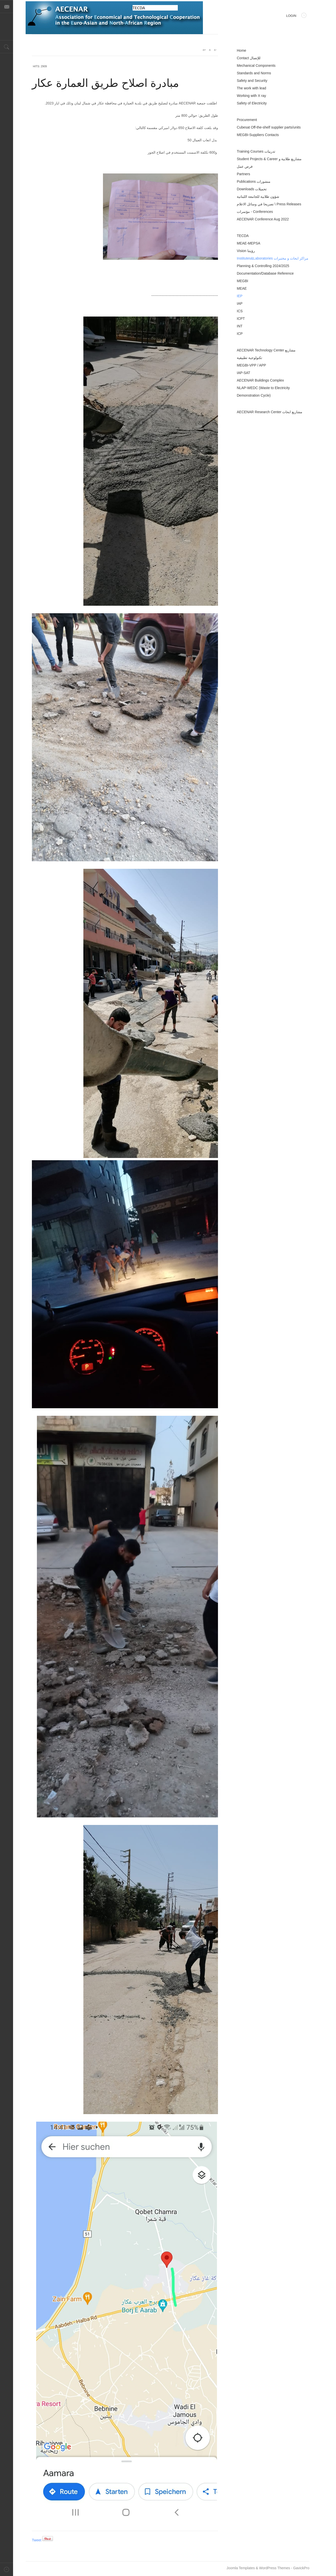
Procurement (247, 120)
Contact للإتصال (248, 58)
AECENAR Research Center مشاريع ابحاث (269, 412)
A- (215, 50)
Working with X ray (251, 96)
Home (241, 50)
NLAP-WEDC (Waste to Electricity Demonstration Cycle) (263, 391)
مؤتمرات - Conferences (255, 212)
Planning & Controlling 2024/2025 (263, 266)
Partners (243, 174)
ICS (240, 311)
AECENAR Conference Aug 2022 (263, 219)
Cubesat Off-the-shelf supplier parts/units (269, 127)
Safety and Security (252, 81)
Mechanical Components (256, 66)
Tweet (36, 2540)
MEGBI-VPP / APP (251, 365)
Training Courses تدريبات (256, 151)
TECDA (243, 236)
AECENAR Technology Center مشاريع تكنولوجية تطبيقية (266, 354)
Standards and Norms (254, 73)
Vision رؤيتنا (246, 251)
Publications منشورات (253, 181)
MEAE (242, 288)
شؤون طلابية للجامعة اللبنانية (258, 197)
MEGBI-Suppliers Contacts (258, 135)
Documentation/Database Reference (265, 273)
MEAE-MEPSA (248, 243)
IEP (240, 296)
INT (240, 326)
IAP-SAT (243, 373)
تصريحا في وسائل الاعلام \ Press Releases (269, 204)
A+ (204, 50)
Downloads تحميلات (252, 189)
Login (296, 16)
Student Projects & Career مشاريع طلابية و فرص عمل (269, 162)
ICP (240, 334)
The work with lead (251, 88)
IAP (240, 303)
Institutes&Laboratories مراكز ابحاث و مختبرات (272, 258)
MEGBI (242, 281)
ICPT (241, 319)
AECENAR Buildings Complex (260, 380)
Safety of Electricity (252, 103)
